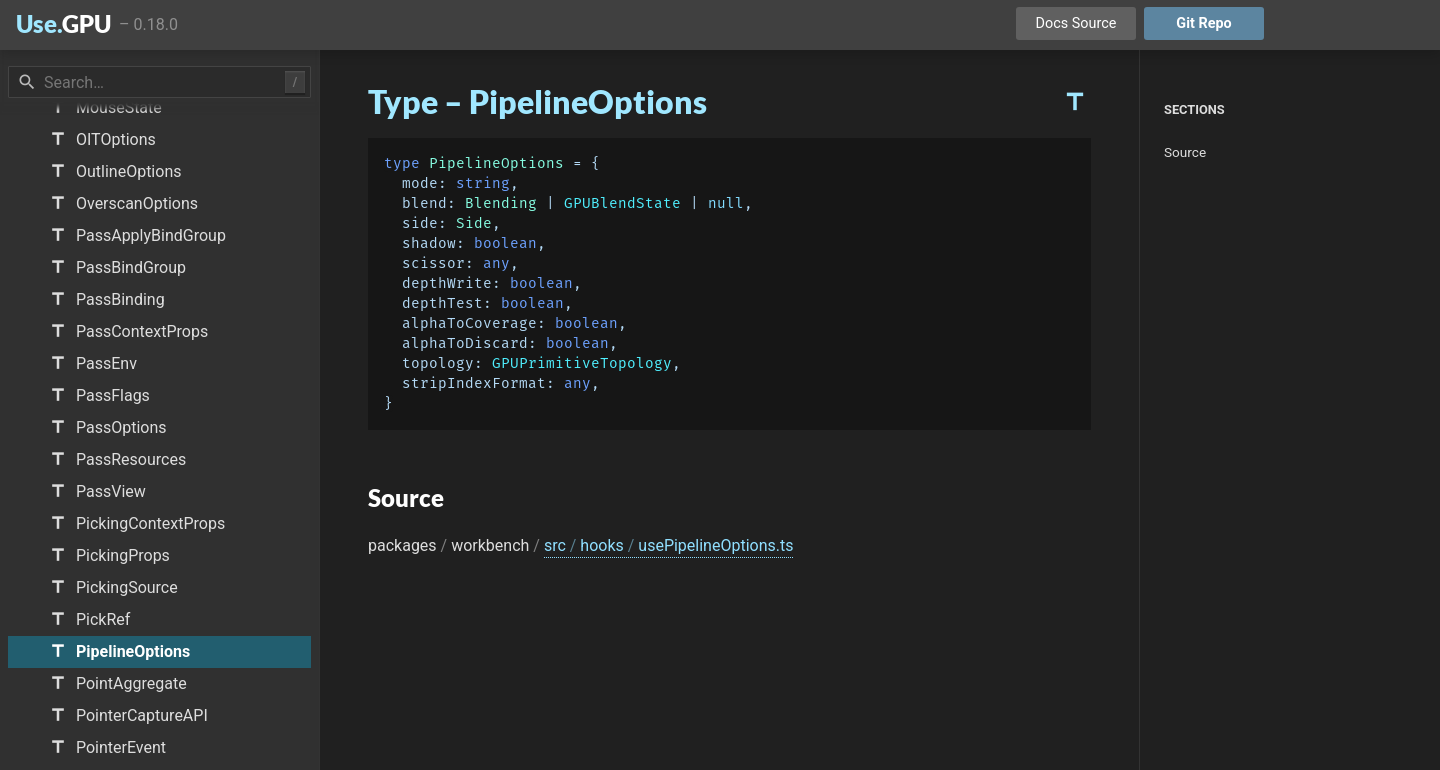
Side (474, 223)
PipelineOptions (496, 163)
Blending (501, 203)
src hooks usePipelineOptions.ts (669, 545)
